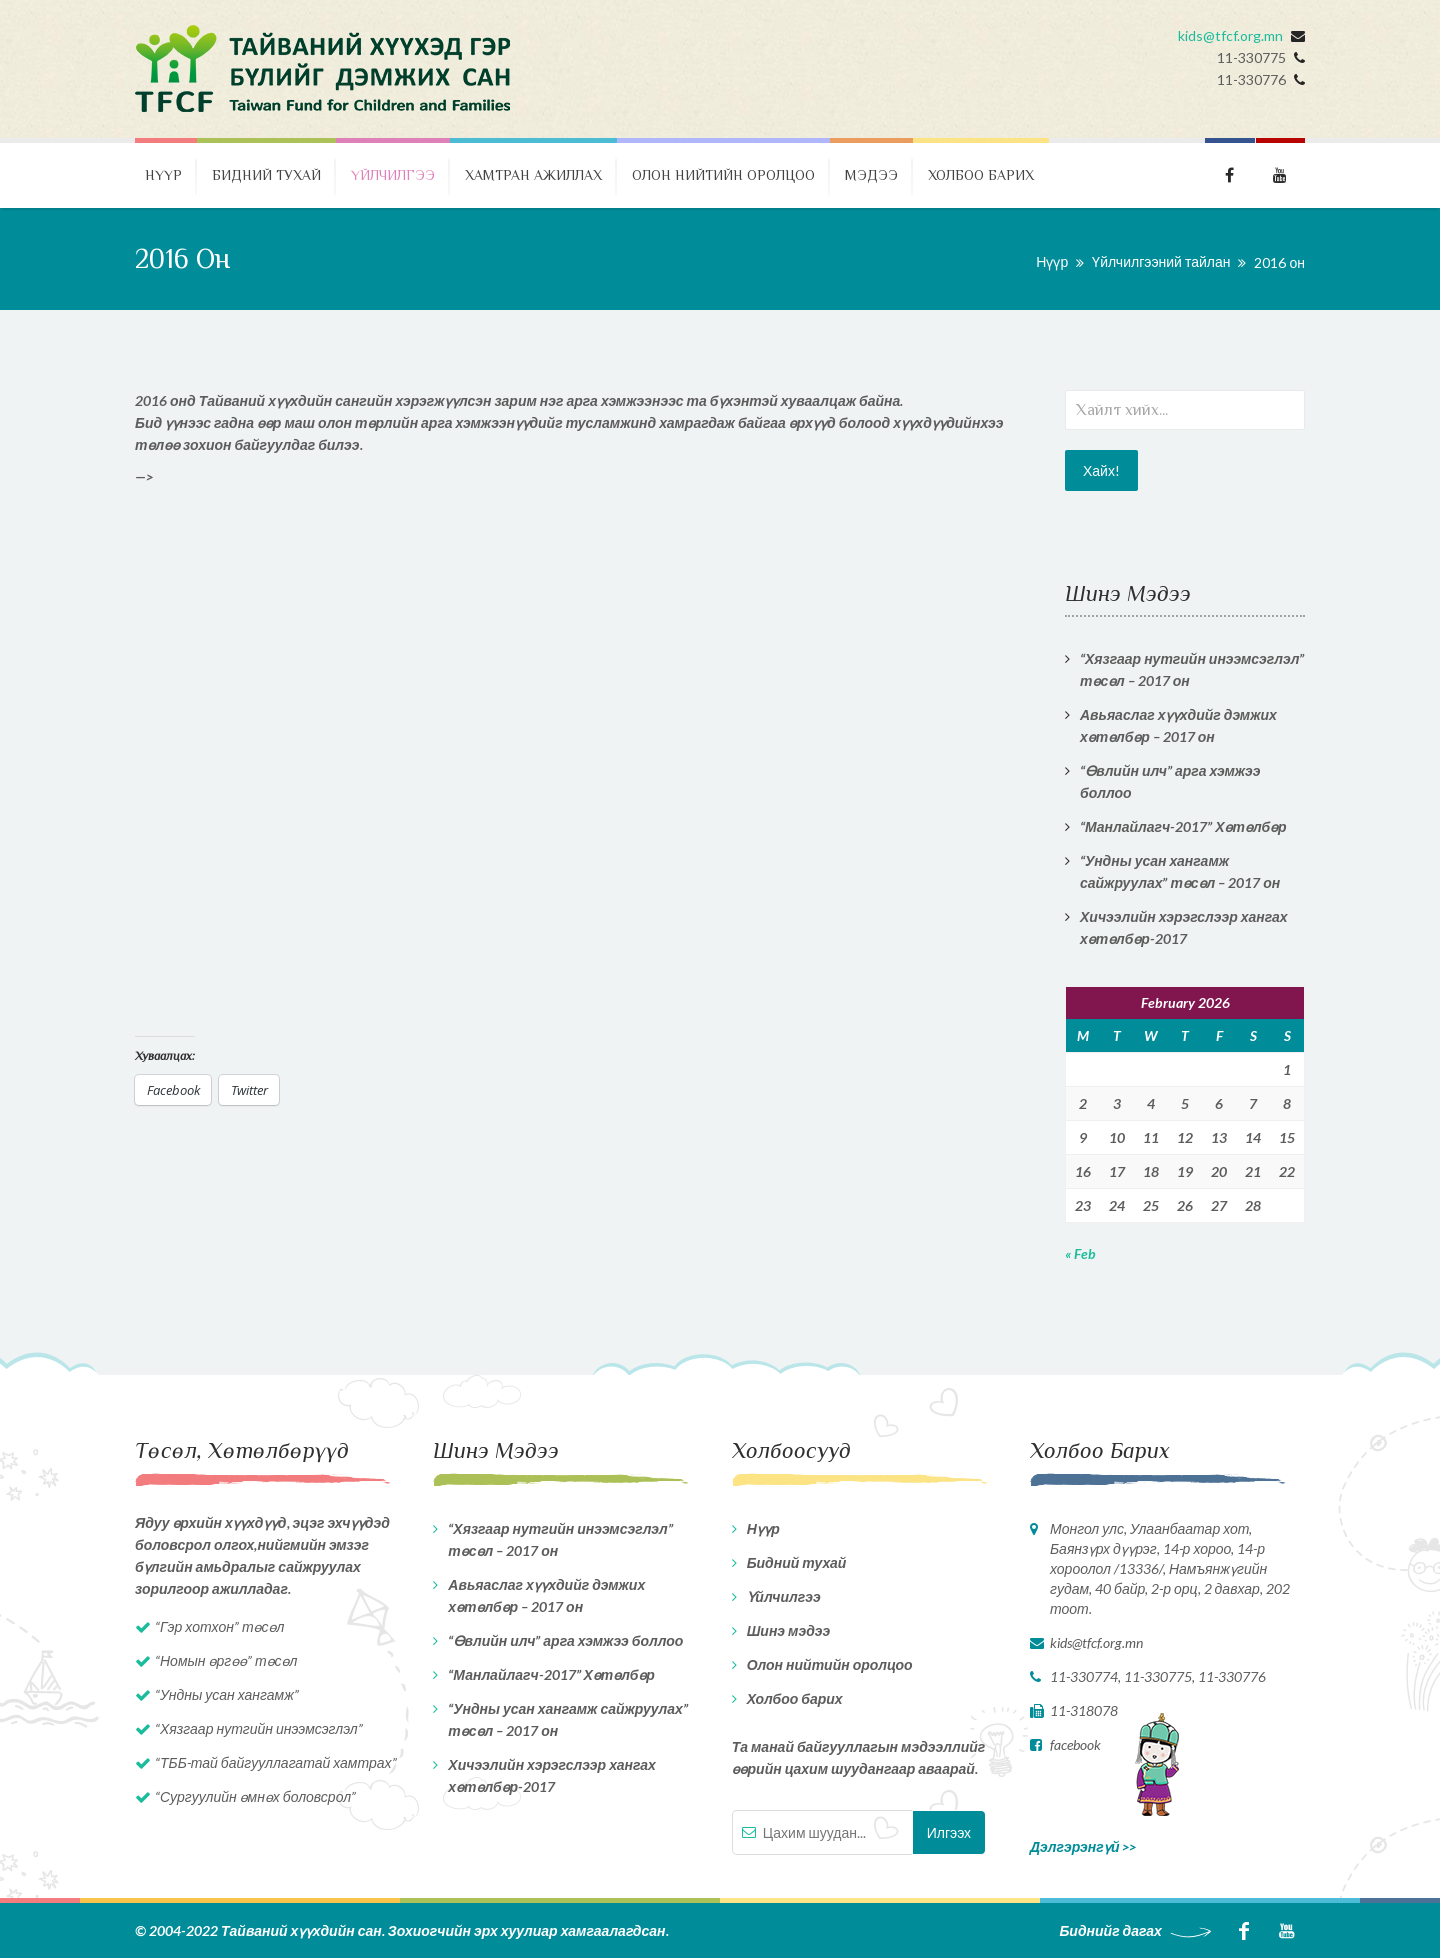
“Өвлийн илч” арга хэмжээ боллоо (1170, 781)
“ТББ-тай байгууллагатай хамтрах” (276, 1762)
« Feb (1080, 1253)
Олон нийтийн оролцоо (723, 175)
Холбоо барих (981, 175)
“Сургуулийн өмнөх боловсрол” (255, 1796)
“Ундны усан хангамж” (227, 1694)
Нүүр (163, 175)
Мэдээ (871, 175)
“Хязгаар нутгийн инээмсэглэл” (259, 1728)
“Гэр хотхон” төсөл (219, 1626)
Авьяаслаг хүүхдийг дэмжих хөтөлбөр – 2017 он (1178, 725)
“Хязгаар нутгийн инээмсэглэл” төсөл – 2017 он (1192, 669)
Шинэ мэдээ (789, 1630)
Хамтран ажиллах (533, 175)
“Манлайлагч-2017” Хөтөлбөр (1183, 826)
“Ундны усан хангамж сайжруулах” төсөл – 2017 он (1180, 871)
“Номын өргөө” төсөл (226, 1660)
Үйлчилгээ (393, 175)
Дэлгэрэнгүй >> (1083, 1846)
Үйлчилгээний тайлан (1161, 261)
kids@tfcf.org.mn (1230, 35)
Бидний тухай (266, 175)
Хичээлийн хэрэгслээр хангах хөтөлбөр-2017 (1184, 927)
